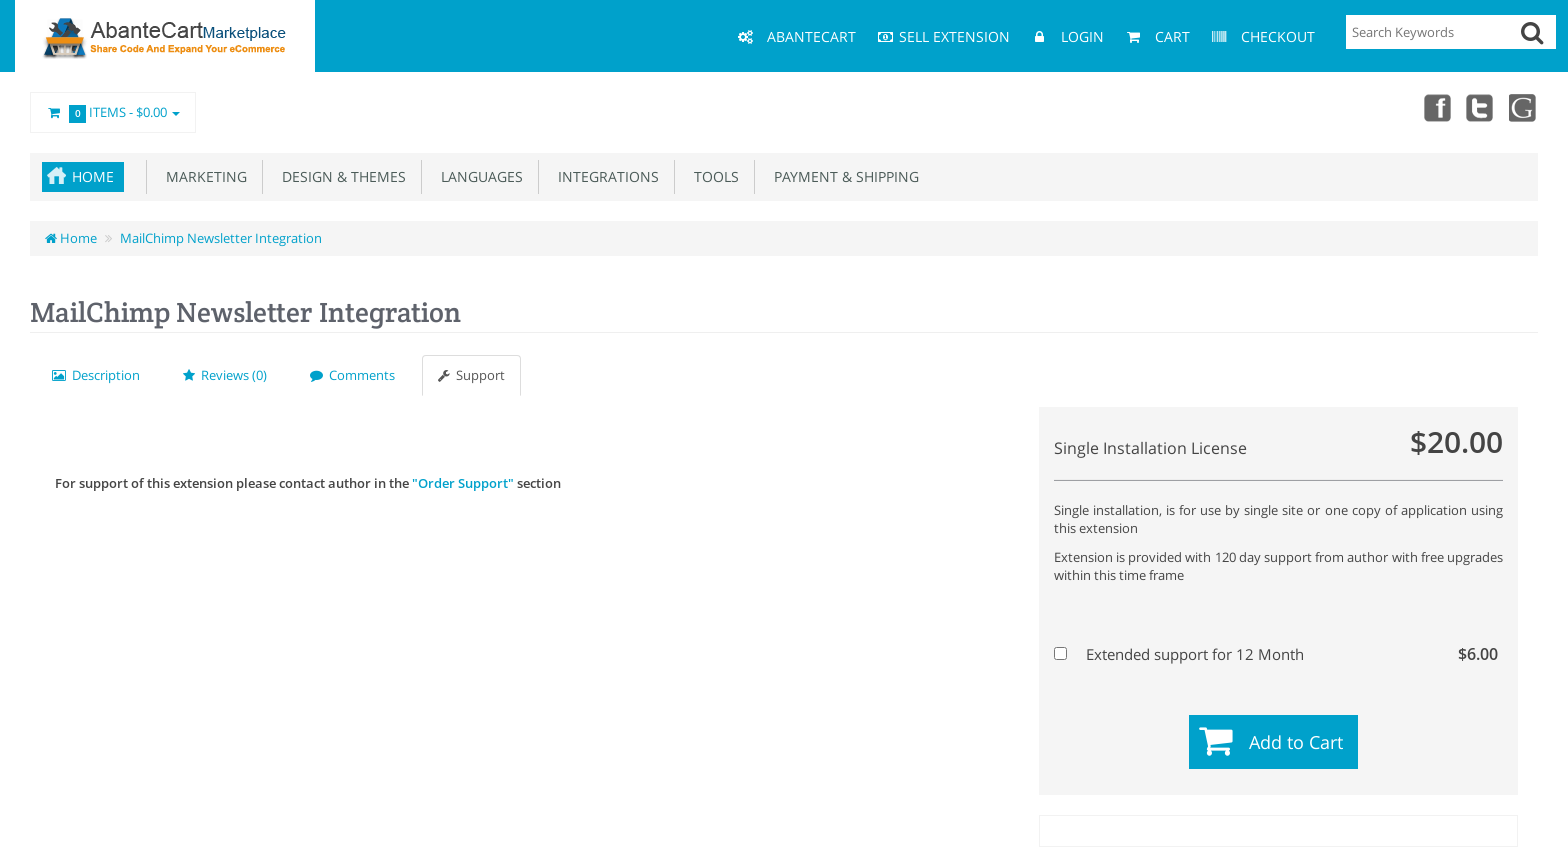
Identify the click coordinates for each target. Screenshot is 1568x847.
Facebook (1436, 107)
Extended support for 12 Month (1276, 654)
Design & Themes (340, 176)
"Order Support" (463, 483)
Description (96, 375)
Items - (113, 113)
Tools (712, 176)
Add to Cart (1296, 742)
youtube (1524, 107)
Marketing (202, 176)
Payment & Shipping (842, 176)
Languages (478, 176)
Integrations (604, 176)
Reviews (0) (225, 375)
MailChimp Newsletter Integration (221, 238)
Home (93, 176)
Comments (352, 375)
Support (471, 375)
